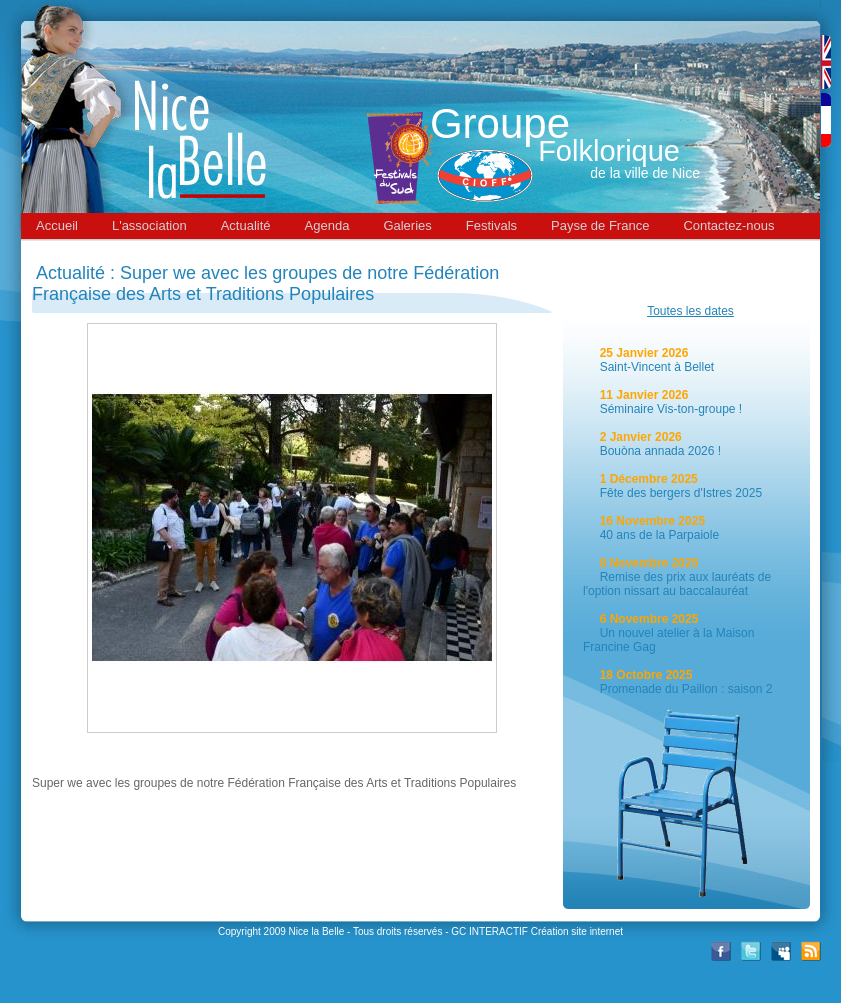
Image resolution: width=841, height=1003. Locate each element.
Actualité (246, 225)
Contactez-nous (728, 225)
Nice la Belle (317, 931)
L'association (149, 225)
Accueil (57, 225)
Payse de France (600, 225)
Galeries (407, 225)
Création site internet (577, 931)
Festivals (491, 225)
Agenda (327, 225)
